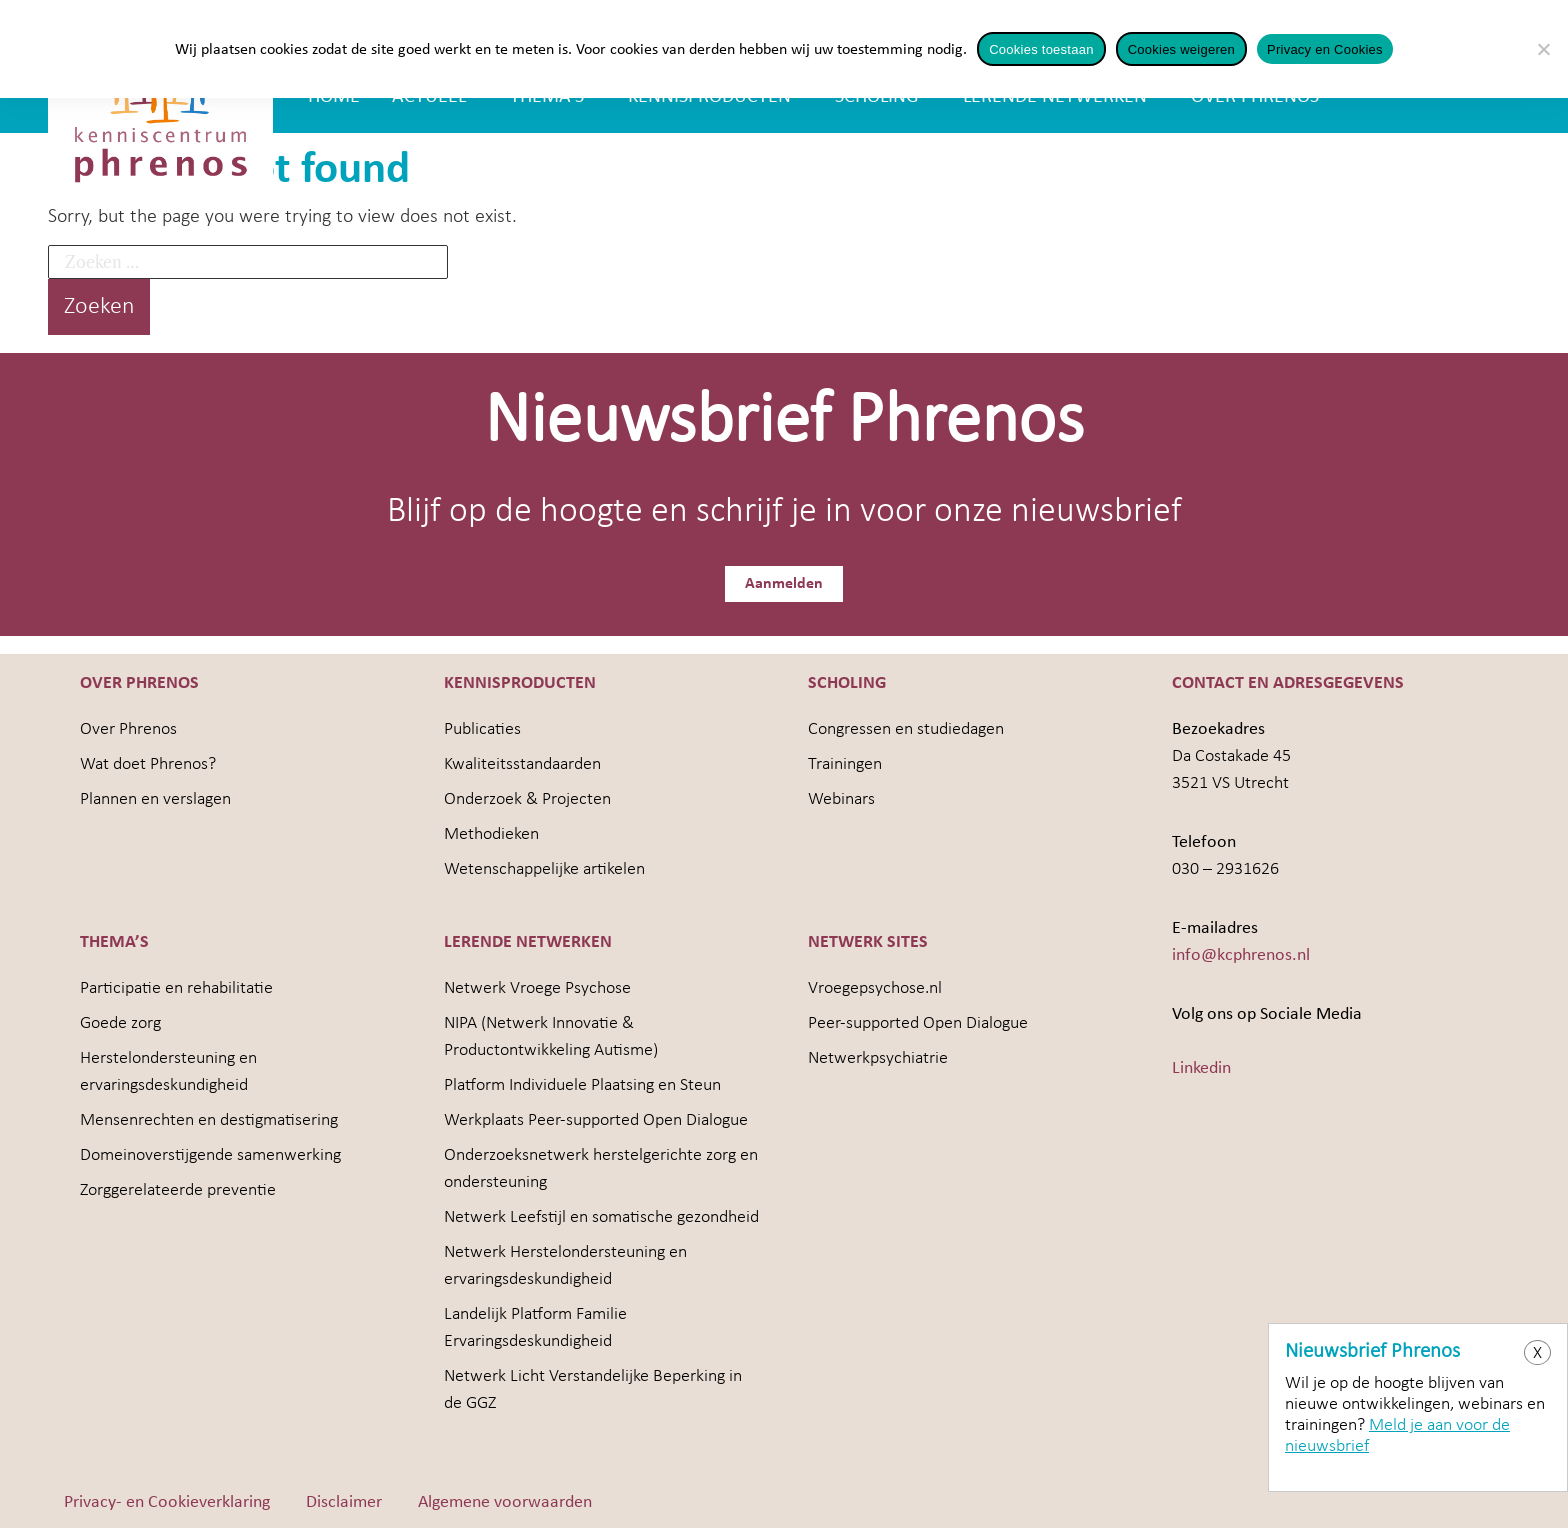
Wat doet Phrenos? (148, 762)
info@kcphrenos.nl (1241, 953)
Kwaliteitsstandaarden (522, 762)
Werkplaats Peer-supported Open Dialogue (596, 1118)
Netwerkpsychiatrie (878, 1056)
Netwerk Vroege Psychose (537, 986)
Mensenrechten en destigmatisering (209, 1118)
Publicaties (482, 727)
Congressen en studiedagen (906, 727)
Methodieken (491, 832)
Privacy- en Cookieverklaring (167, 1500)
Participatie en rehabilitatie (176, 986)
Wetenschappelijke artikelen (544, 867)
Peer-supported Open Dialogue (918, 1021)
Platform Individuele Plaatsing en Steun (582, 1083)
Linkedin (1201, 1066)
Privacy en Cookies (1325, 49)
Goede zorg (120, 1021)
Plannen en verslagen (155, 797)
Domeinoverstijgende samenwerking (210, 1153)
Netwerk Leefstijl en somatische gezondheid (601, 1215)
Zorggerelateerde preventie (178, 1188)
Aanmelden (784, 590)
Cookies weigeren (1181, 49)
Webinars (841, 797)
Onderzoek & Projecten (527, 797)
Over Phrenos (128, 727)
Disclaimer (344, 1500)
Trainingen (845, 762)
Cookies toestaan (1041, 49)
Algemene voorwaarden (505, 1500)
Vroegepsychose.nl (875, 986)
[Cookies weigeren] (1543, 49)
